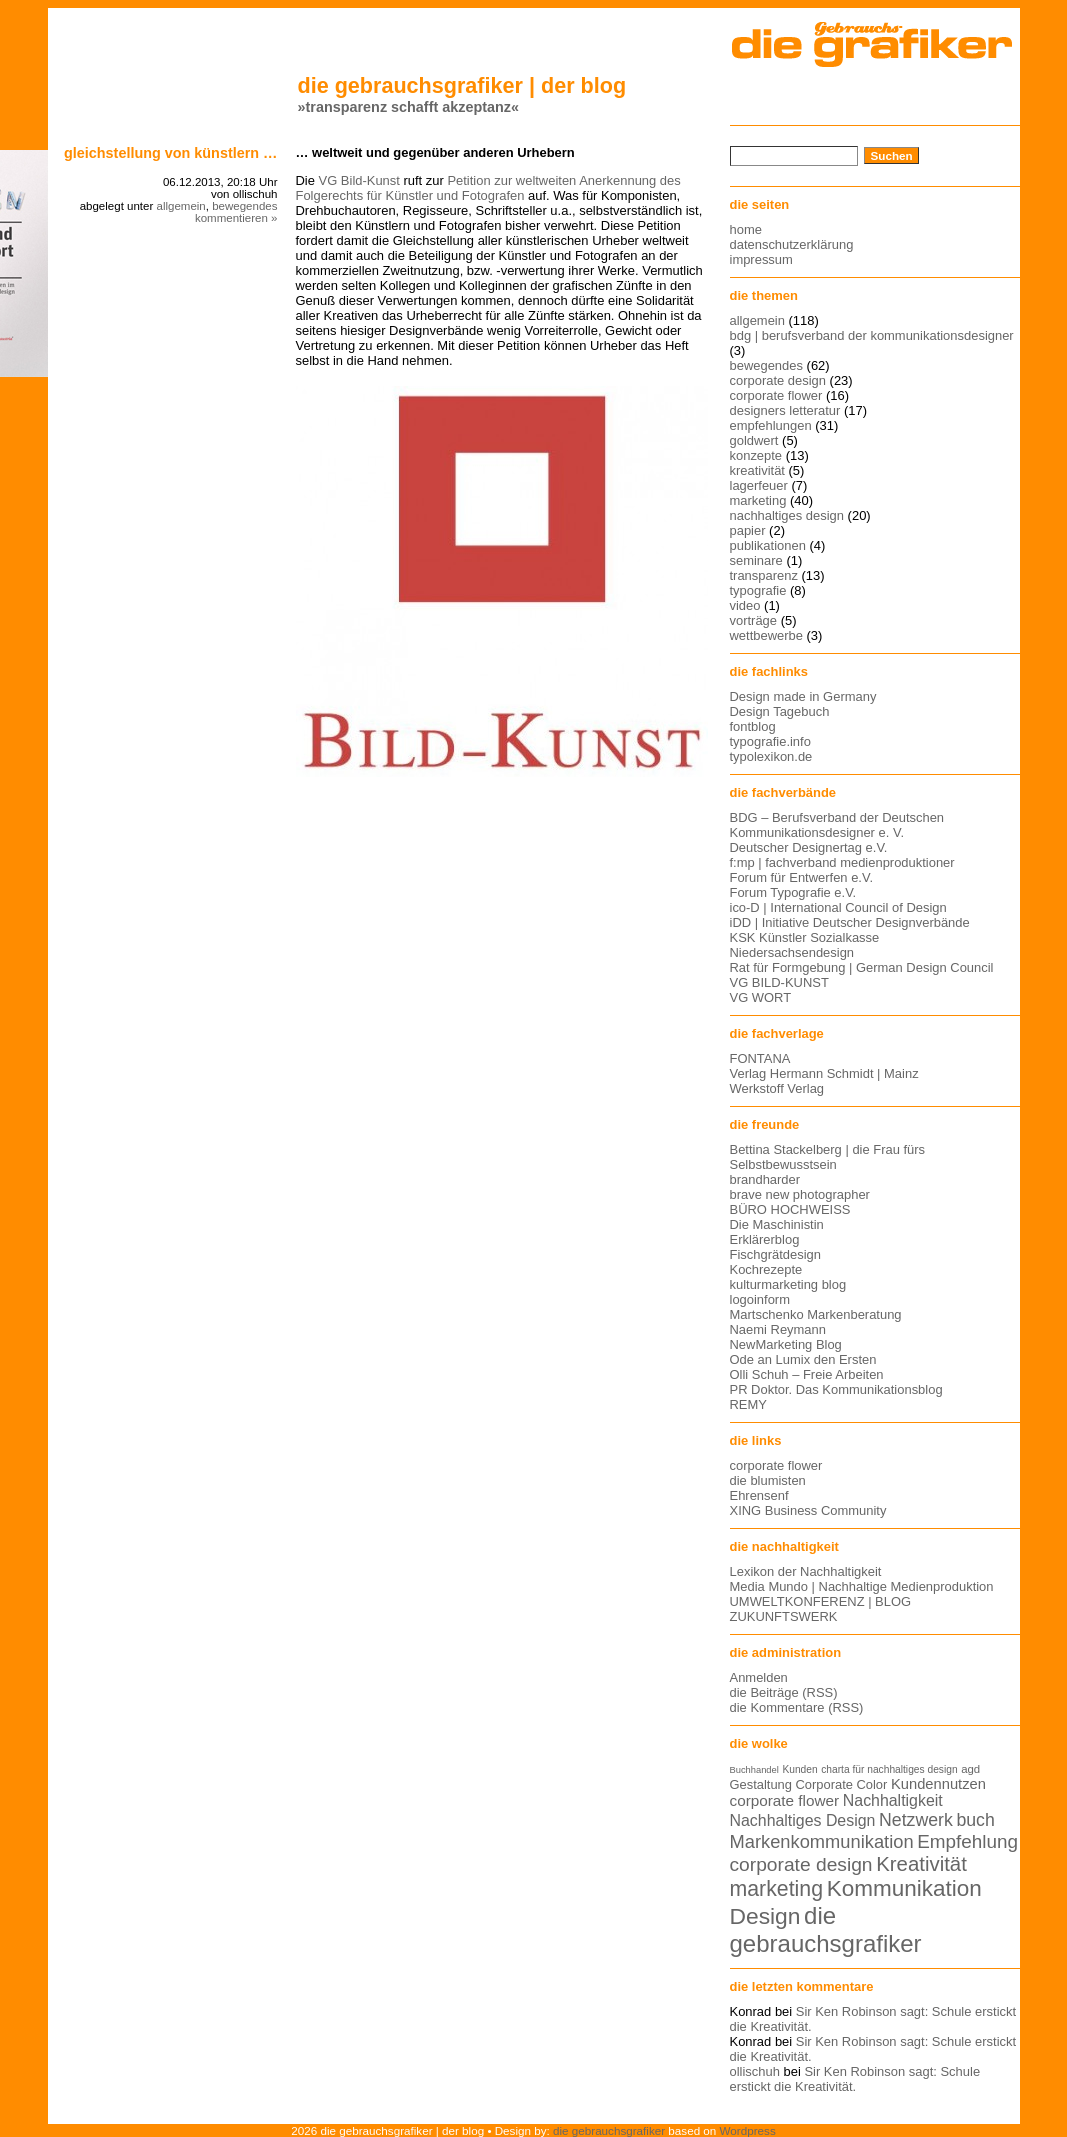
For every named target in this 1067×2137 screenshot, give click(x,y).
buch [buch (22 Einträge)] (975, 1820)
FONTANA (760, 1058)
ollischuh (755, 2071)
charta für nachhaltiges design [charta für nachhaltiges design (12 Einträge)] (889, 1769)
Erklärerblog (765, 1239)
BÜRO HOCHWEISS (790, 1209)
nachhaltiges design (787, 515)
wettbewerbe (766, 635)
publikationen (768, 545)
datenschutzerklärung (792, 244)
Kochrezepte (766, 1269)
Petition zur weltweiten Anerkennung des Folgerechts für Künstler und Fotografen (488, 188)
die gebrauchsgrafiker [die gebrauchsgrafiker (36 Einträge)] (826, 1929)
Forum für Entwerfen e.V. (802, 877)
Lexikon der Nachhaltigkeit (806, 1571)
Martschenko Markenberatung (816, 1314)
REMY (748, 1404)
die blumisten (768, 1480)
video (745, 605)
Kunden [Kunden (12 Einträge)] (799, 1769)
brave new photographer (800, 1194)
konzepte (756, 455)
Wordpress (748, 2130)
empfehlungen (771, 425)
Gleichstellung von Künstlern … (171, 153)
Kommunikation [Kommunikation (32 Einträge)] (904, 1888)
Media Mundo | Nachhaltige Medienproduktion (862, 1586)
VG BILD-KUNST (779, 982)
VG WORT (761, 997)
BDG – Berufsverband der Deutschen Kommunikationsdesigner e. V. (837, 825)
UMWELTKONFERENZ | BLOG (821, 1601)
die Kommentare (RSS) (797, 1707)
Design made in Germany (803, 696)
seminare (756, 560)
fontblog (753, 726)
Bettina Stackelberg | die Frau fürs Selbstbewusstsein (828, 1157)
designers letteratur (785, 410)
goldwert (754, 440)
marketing (758, 500)
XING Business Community (808, 1510)
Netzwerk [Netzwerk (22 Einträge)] (916, 1820)
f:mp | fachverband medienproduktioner (842, 862)
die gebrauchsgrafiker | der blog (462, 85)
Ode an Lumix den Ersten (803, 1359)
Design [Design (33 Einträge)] (765, 1916)
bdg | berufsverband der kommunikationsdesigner (872, 335)
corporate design (778, 380)
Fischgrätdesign (775, 1254)
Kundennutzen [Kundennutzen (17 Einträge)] (938, 1784)
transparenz (764, 575)
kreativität (757, 470)
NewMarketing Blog (786, 1344)
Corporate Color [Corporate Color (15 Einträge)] (842, 1784)
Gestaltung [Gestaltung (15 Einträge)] (761, 1784)
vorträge (754, 620)
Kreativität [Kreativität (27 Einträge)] (921, 1864)
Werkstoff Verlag (777, 1088)
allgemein (180, 206)
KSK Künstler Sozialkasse (805, 937)
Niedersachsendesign (792, 952)
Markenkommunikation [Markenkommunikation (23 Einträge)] (822, 1841)
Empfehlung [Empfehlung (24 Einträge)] (967, 1841)
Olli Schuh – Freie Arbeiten (807, 1374)
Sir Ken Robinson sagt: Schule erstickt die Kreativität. (855, 2079)
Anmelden (759, 1677)
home (746, 229)
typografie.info (770, 741)
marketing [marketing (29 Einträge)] (777, 1889)
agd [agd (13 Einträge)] (970, 1769)
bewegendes (244, 206)
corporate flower (776, 395)
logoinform (760, 1299)
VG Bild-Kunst (359, 180)
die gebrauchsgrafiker (609, 2130)
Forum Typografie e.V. (793, 892)
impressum (761, 259)
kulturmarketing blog (788, 1284)
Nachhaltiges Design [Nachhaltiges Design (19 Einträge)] (803, 1820)
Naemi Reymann (778, 1329)
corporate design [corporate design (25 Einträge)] (801, 1864)
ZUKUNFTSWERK (784, 1616)
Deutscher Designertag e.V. (809, 847)
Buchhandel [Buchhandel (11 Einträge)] (754, 1770)
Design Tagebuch (780, 711)
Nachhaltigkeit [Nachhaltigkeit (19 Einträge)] (893, 1800)
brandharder (765, 1179)
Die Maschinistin (777, 1224)
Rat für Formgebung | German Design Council (862, 967)
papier (748, 530)
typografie (758, 590)
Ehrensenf (759, 1495)
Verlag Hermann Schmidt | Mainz (824, 1073)
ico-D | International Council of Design (838, 907)
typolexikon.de (771, 756)
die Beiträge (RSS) (784, 1692)
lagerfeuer (759, 485)
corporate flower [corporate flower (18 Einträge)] (785, 1800)
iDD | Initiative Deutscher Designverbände (850, 922)
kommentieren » (236, 218)
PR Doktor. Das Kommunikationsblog (836, 1389)
